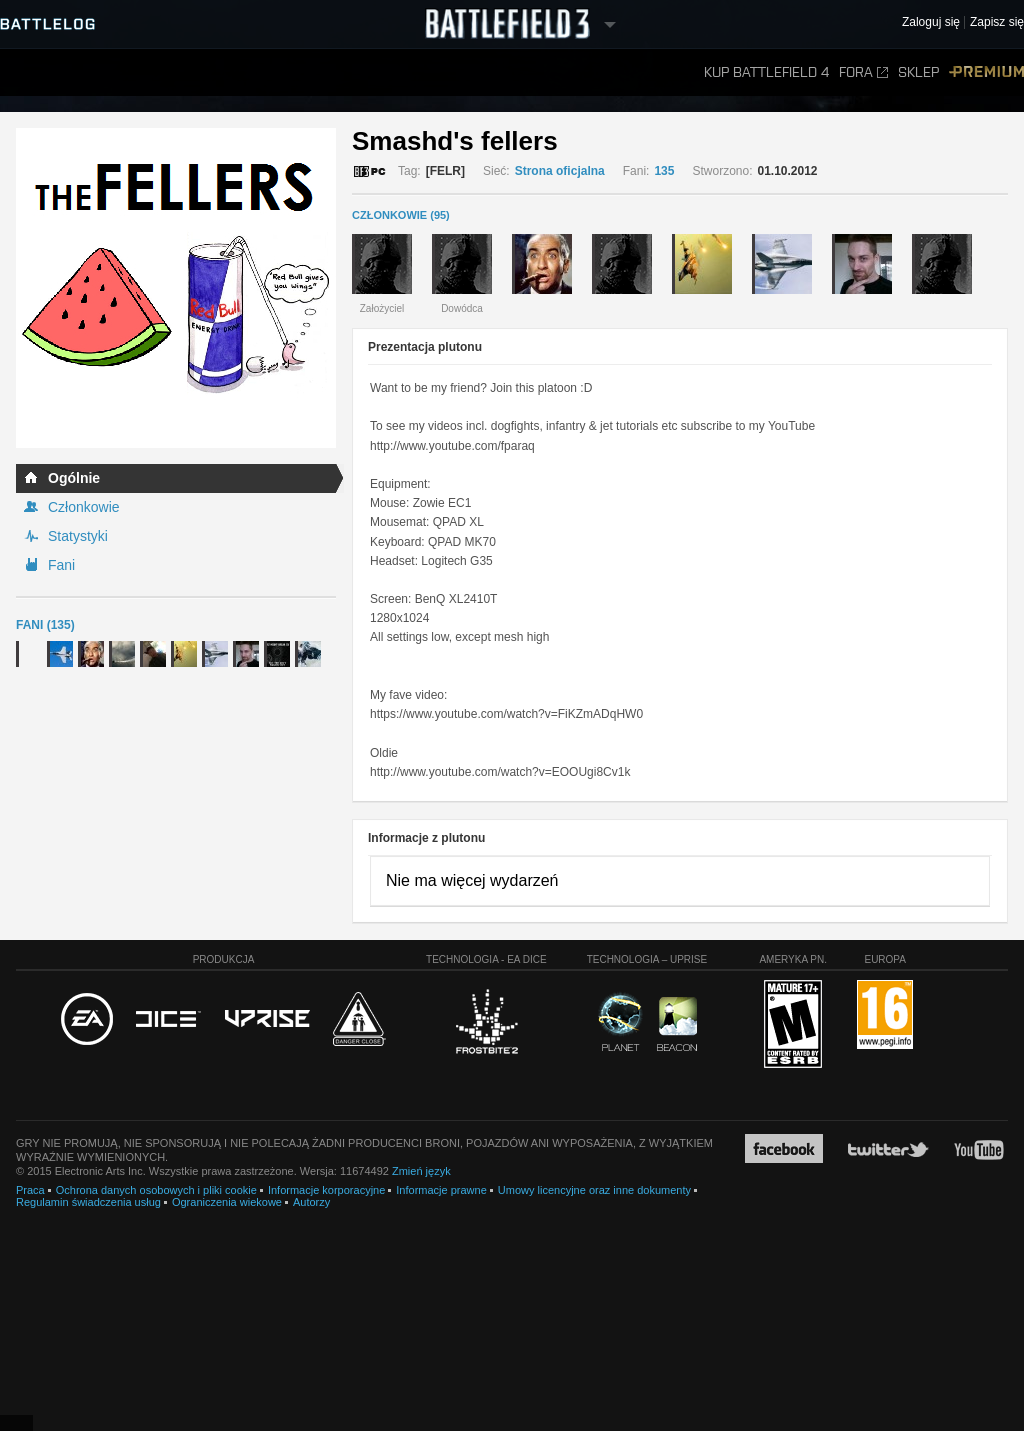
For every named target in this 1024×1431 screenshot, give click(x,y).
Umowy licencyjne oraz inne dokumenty (594, 1190)
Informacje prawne (441, 1190)
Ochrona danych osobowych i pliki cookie (156, 1190)
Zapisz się (997, 22)
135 (664, 171)
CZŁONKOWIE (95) (401, 215)
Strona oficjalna (560, 171)
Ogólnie (74, 478)
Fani (61, 565)
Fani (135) (45, 625)
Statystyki (78, 536)
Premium (986, 72)
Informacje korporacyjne (326, 1190)
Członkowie (84, 507)
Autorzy (311, 1202)
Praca (30, 1190)
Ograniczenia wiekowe (227, 1202)
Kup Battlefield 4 (766, 72)
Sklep (918, 72)
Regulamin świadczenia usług (88, 1202)
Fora (863, 72)
